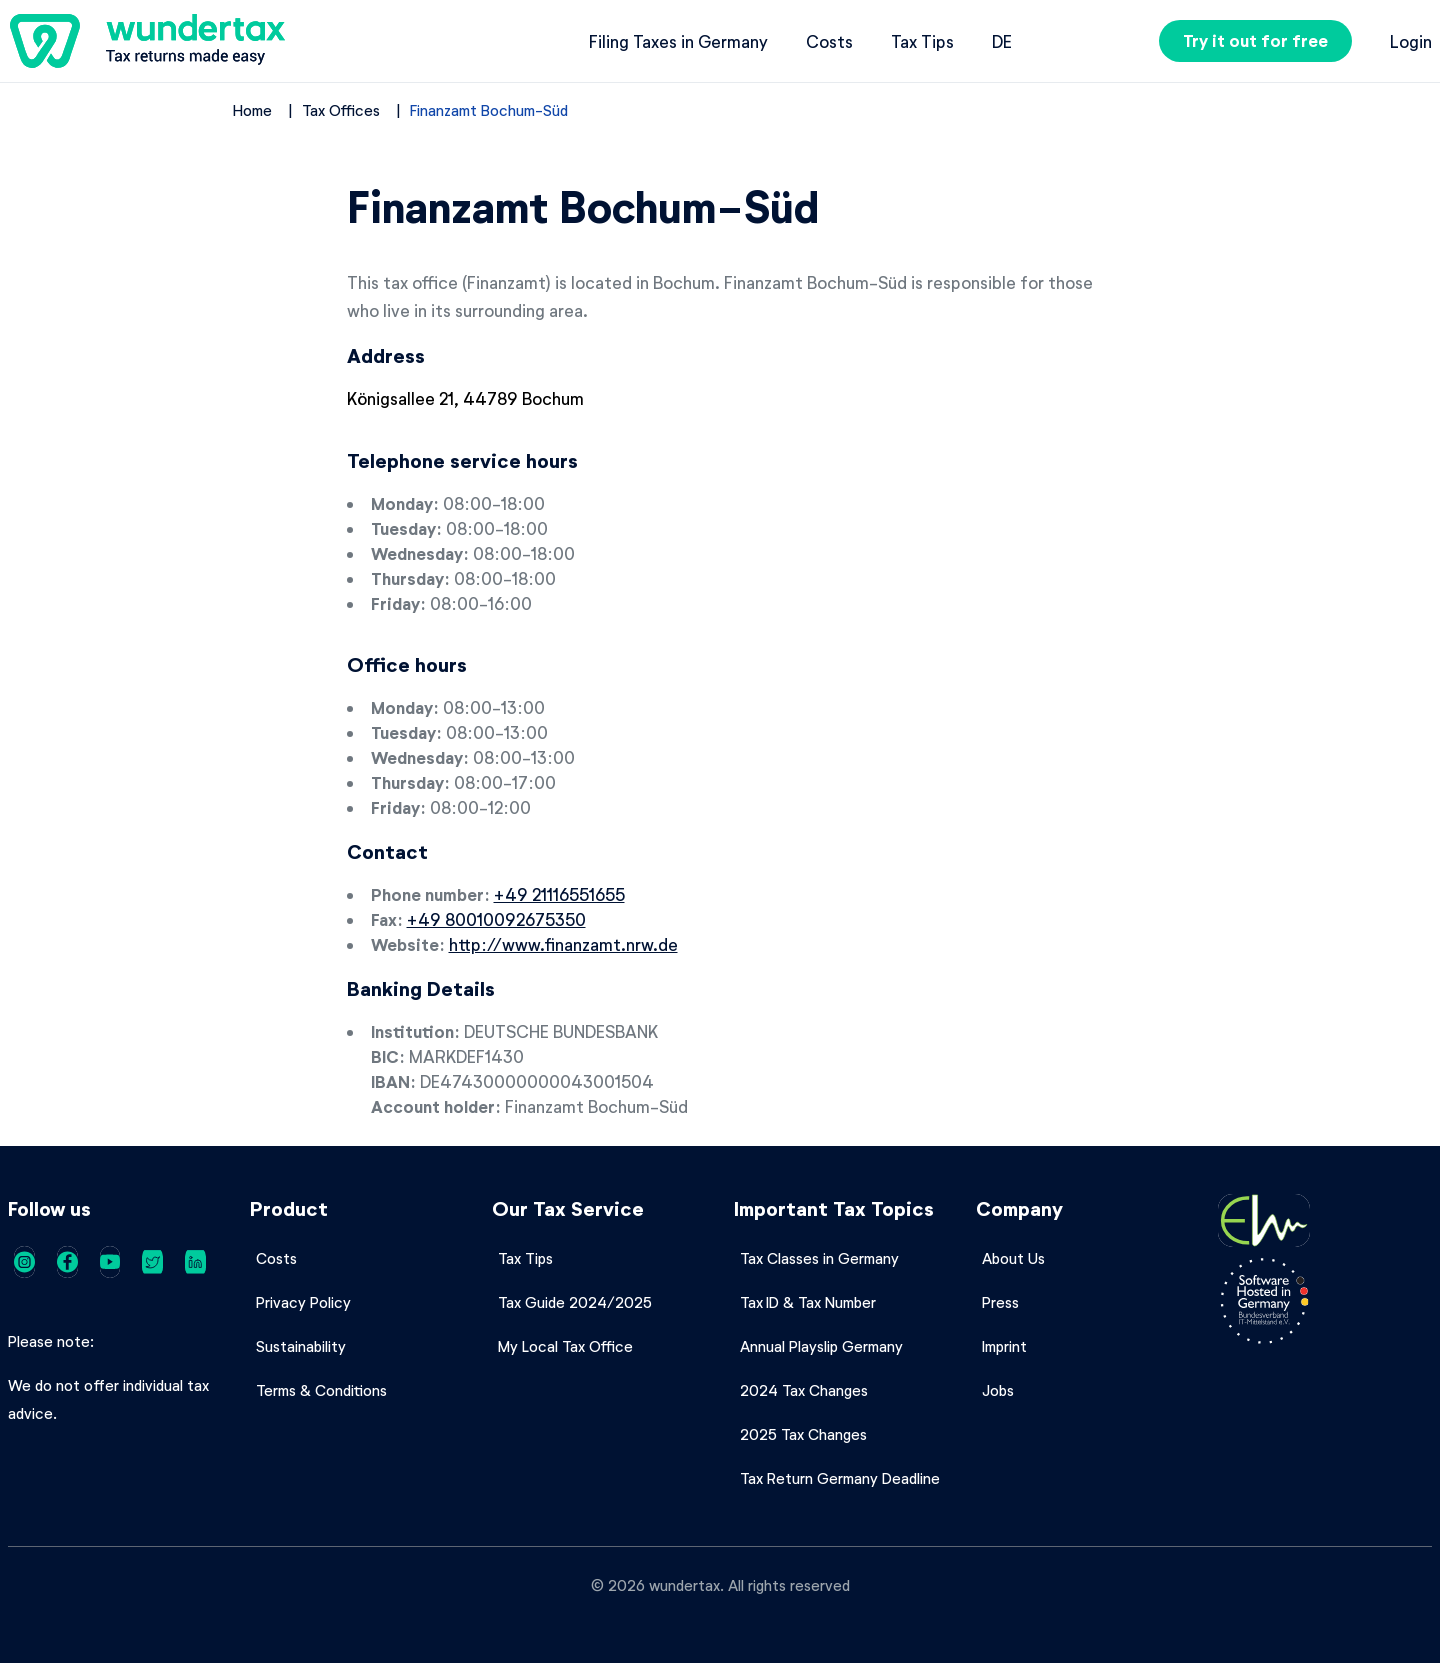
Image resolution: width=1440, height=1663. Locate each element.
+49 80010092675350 (496, 919)
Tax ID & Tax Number (808, 1302)
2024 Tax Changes (804, 1390)
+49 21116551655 (559, 894)
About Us (1013, 1258)
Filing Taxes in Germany (678, 41)
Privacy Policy (303, 1302)
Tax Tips (922, 41)
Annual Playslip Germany (821, 1346)
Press (1000, 1302)
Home (252, 110)
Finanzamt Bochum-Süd (489, 110)
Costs (829, 41)
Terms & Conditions (321, 1390)
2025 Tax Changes (803, 1434)
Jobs (998, 1390)
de (1002, 41)
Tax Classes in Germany (819, 1258)
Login (1411, 41)
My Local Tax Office (565, 1346)
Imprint (1004, 1346)
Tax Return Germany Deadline (840, 1478)
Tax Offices (341, 110)
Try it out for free (1255, 40)
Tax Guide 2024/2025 (575, 1302)
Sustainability (301, 1346)
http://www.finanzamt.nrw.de (563, 944)
